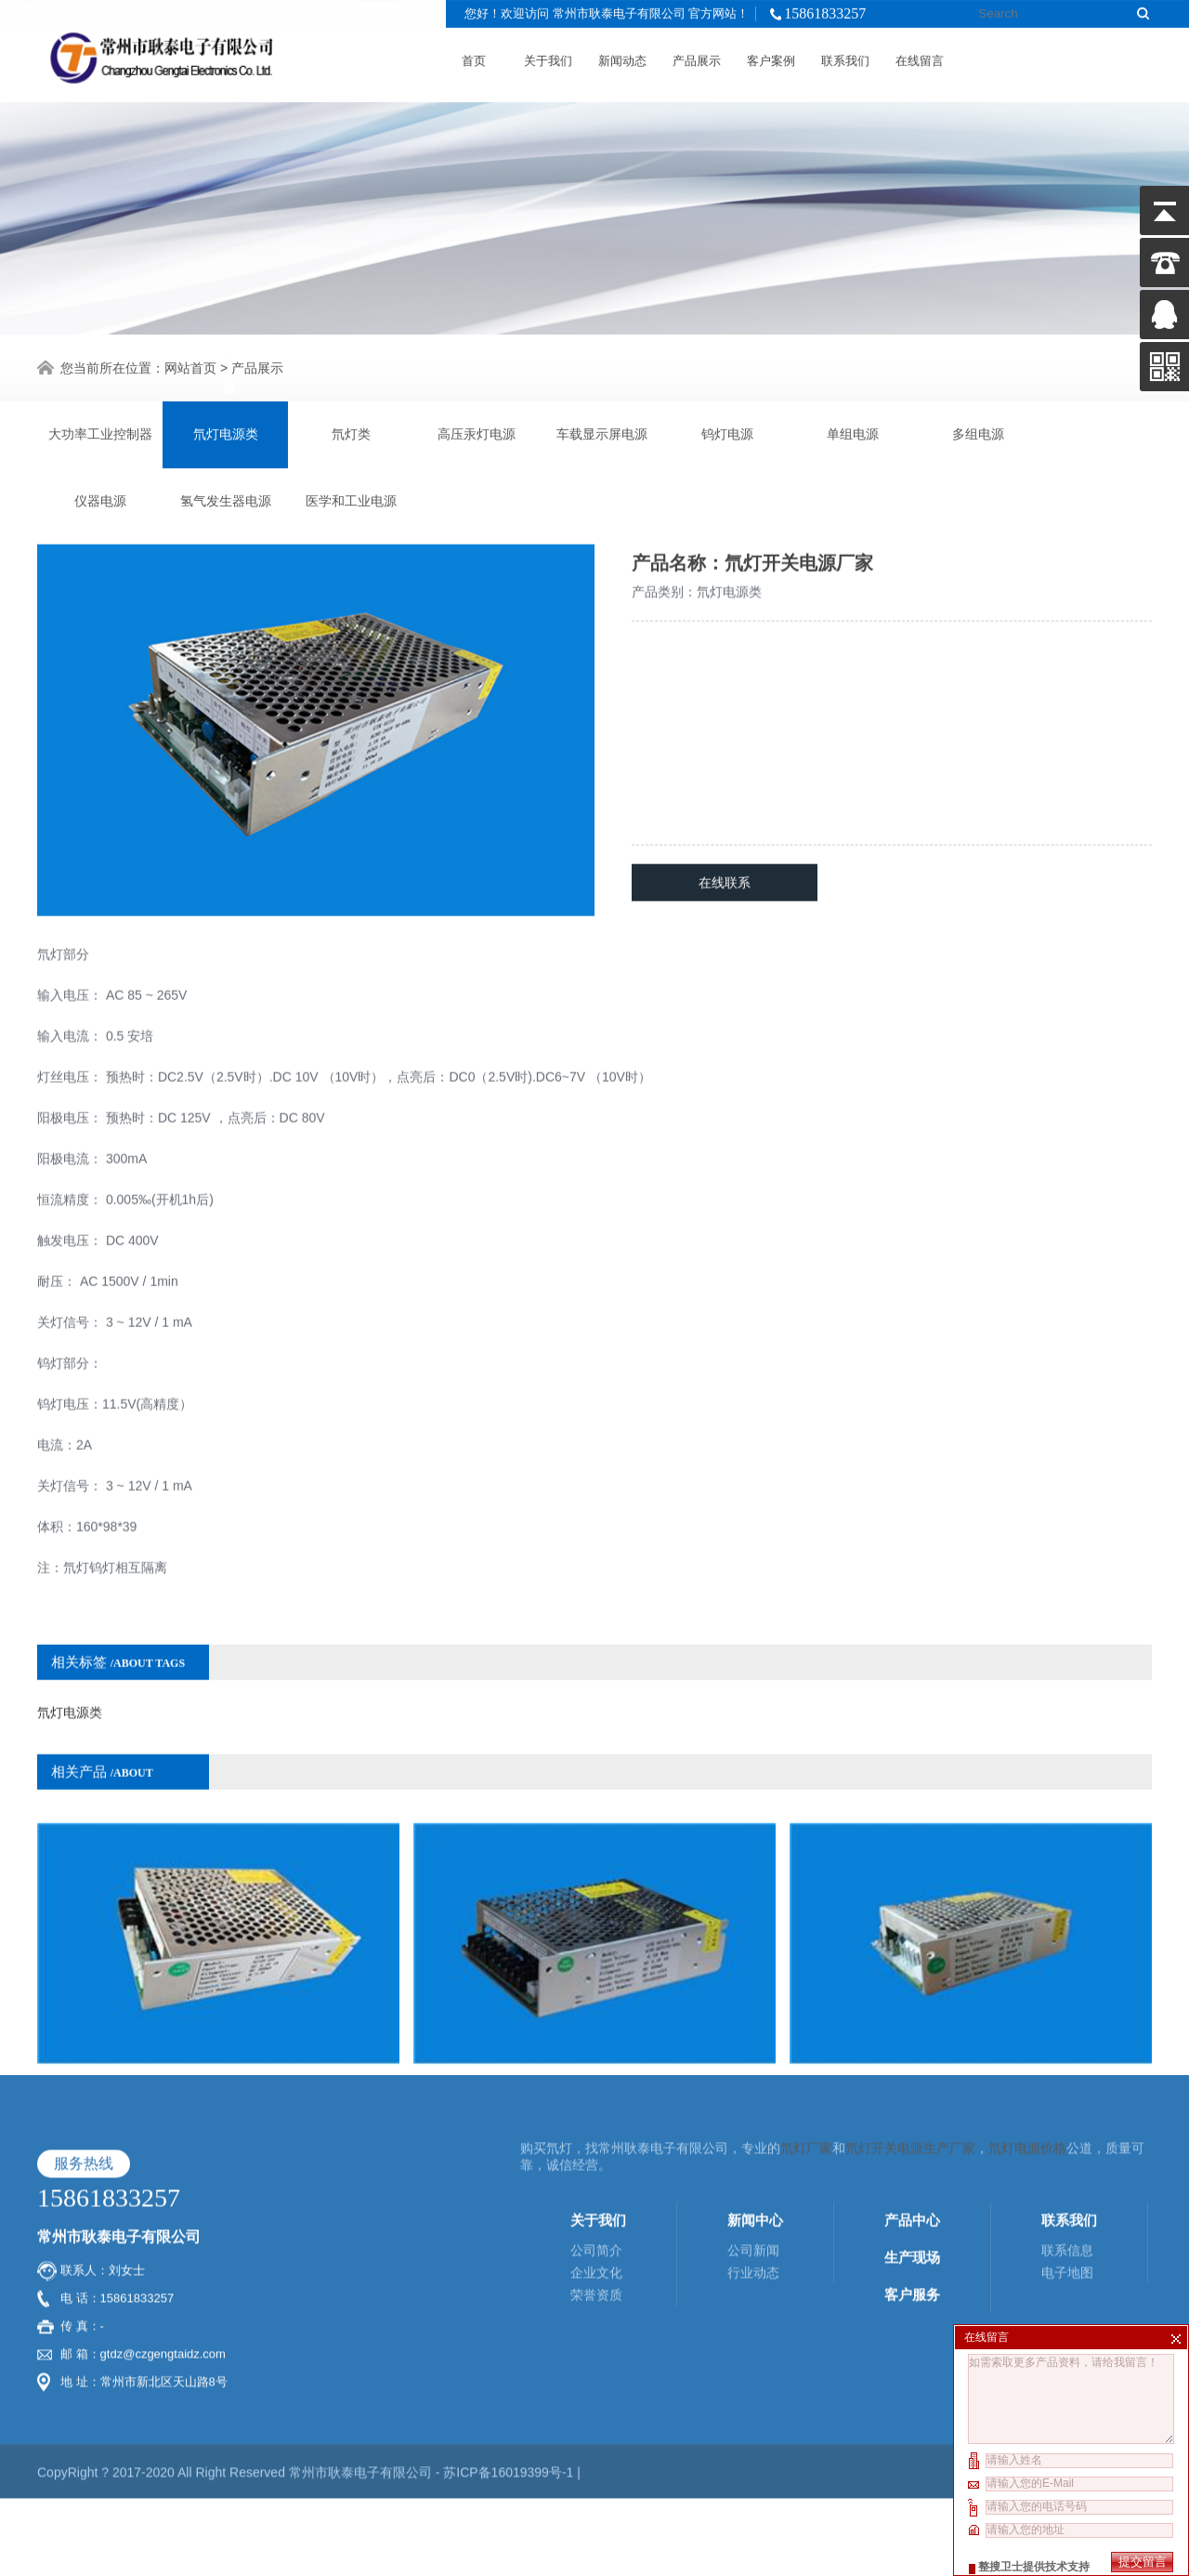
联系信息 (1067, 2134)
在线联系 (725, 822)
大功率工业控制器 (100, 432)
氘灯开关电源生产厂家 (910, 2032)
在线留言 (919, 57)
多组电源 (978, 432)
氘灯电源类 (225, 432)
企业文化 (596, 2156)
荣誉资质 (596, 2179)
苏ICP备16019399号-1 (510, 2356)
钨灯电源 (727, 432)
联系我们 (845, 57)
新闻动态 (622, 57)
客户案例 (771, 57)
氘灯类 (351, 432)
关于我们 (548, 57)
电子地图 (1067, 2156)
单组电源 (853, 432)
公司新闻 (753, 2134)
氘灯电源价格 (1027, 2032)
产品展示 (697, 57)
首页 (474, 57)
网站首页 (190, 365)
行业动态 (753, 2156)
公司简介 (596, 2134)
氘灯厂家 (806, 2032)
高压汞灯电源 (477, 432)
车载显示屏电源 (601, 432)
